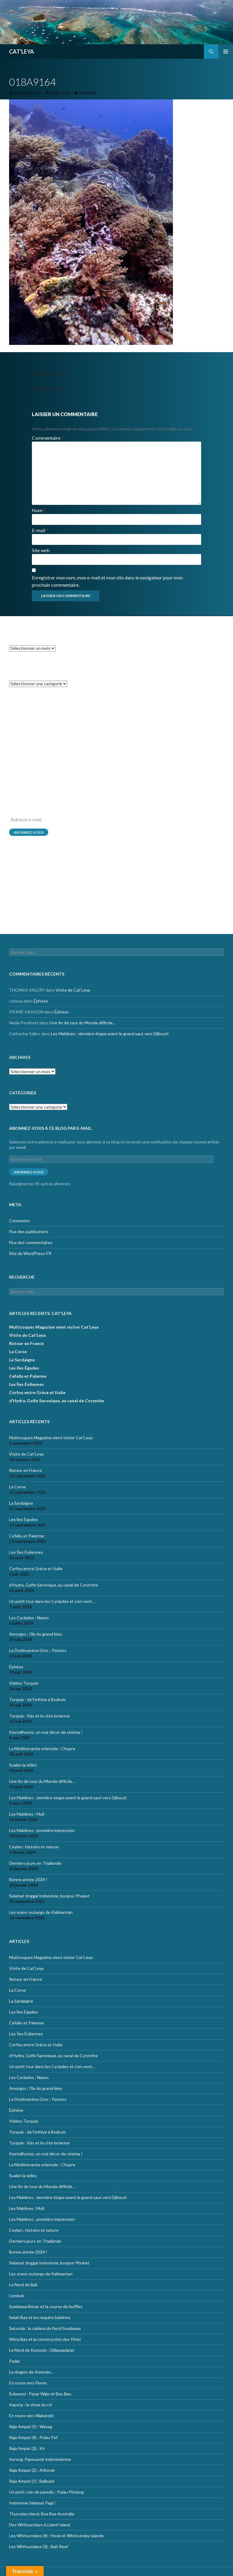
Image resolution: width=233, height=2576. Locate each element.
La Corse (18, 1351)
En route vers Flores (28, 2382)
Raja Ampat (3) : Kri (27, 2448)
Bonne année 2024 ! (28, 1879)
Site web (41, 550)
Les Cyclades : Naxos (29, 1617)
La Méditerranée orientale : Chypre (42, 1748)
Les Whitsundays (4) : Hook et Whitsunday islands (56, 2535)
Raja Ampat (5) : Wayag (30, 2426)
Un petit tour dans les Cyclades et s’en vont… (52, 1601)
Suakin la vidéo (23, 1764)
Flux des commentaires (30, 902)
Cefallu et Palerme (27, 1376)
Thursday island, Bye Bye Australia (41, 2513)
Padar (14, 2361)
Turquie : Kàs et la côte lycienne (39, 1715)
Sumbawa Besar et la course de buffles (46, 2306)
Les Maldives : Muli (26, 1814)
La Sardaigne (22, 1359)
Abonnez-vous (29, 832)
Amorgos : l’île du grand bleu (35, 1634)
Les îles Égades (24, 1367)
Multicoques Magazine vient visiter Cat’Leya (54, 1327)
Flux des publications (29, 891)
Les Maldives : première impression (42, 1830)
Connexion (19, 880)
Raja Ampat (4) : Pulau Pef (33, 2437)
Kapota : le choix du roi (30, 2404)
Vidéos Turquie (23, 1683)
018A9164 (87, 93)
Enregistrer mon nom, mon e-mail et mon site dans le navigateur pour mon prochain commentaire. (107, 581)
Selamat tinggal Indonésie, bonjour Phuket (49, 1895)
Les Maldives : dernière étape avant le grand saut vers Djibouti (109, 764)
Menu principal (225, 51)
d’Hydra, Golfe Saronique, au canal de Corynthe (56, 1400)
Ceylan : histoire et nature (34, 1846)
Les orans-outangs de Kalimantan (41, 1912)
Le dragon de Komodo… (31, 2371)
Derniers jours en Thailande (35, 1863)
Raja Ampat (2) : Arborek (32, 2470)
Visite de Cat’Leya (73, 721)
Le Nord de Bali (23, 2284)
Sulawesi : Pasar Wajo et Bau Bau (40, 2393)
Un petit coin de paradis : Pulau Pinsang (46, 2491)
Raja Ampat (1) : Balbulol (31, 2481)
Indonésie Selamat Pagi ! (32, 2502)
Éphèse (41, 732)
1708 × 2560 (60, 93)
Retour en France (26, 1343)
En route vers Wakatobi (31, 2415)
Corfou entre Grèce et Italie (37, 1392)
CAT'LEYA (21, 51)
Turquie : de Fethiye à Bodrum (37, 1699)
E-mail (40, 530)
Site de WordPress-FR (30, 913)
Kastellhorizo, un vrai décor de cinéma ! (46, 1732)
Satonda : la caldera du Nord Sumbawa (45, 2328)
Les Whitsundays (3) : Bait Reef (38, 2546)
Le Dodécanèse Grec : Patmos (37, 1650)
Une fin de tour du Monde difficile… (82, 753)
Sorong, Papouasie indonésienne (40, 2459)
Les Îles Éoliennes (26, 1384)
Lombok (16, 2295)
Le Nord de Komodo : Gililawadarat (41, 2350)
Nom (39, 510)
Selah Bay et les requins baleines (40, 2317)
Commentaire (47, 438)
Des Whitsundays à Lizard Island (39, 2524)
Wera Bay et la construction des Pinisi (45, 2339)
